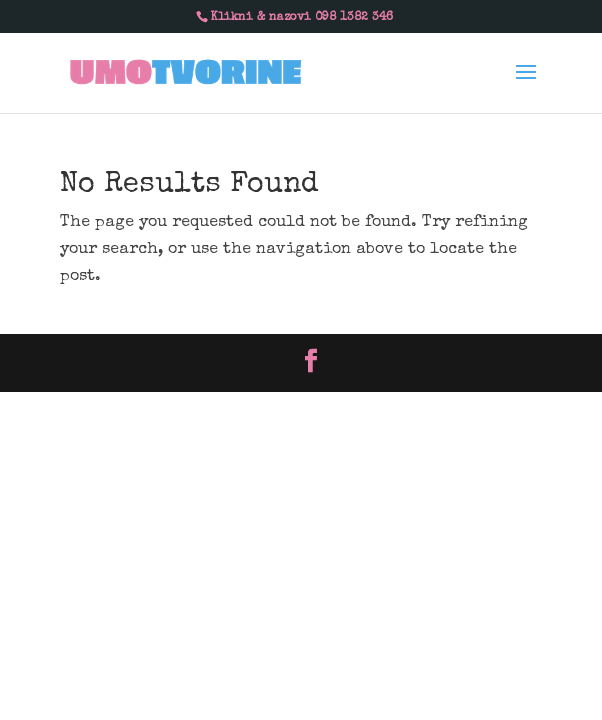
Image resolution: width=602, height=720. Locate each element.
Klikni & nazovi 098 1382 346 (301, 18)
